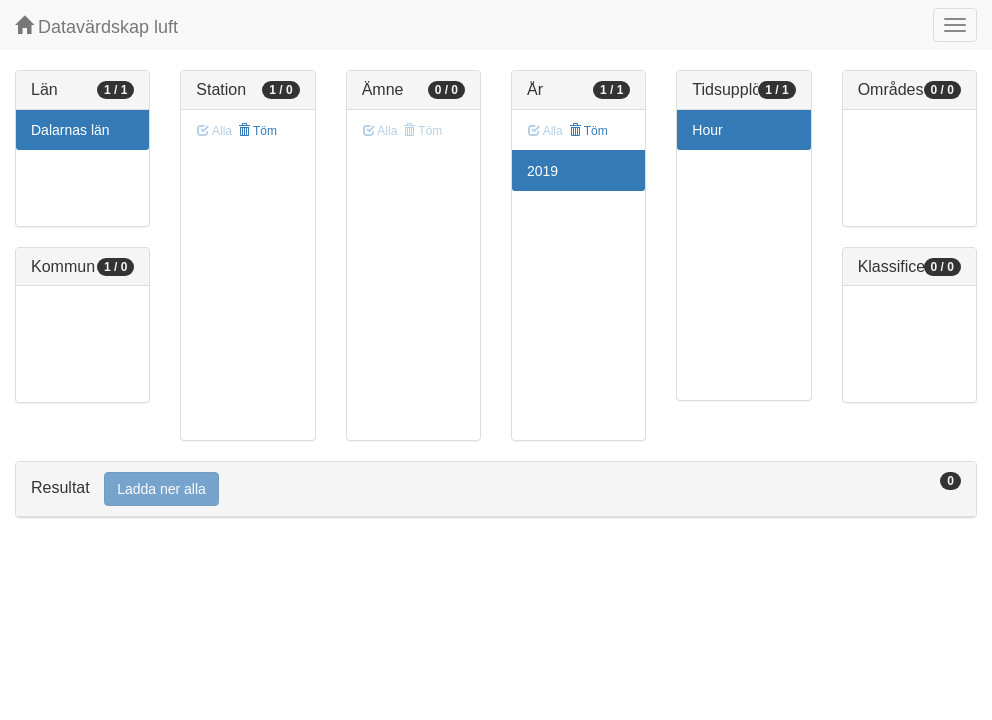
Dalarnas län (70, 130)
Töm (257, 131)
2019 (542, 171)
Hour (707, 130)
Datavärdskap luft (96, 26)
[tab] (496, 489)
